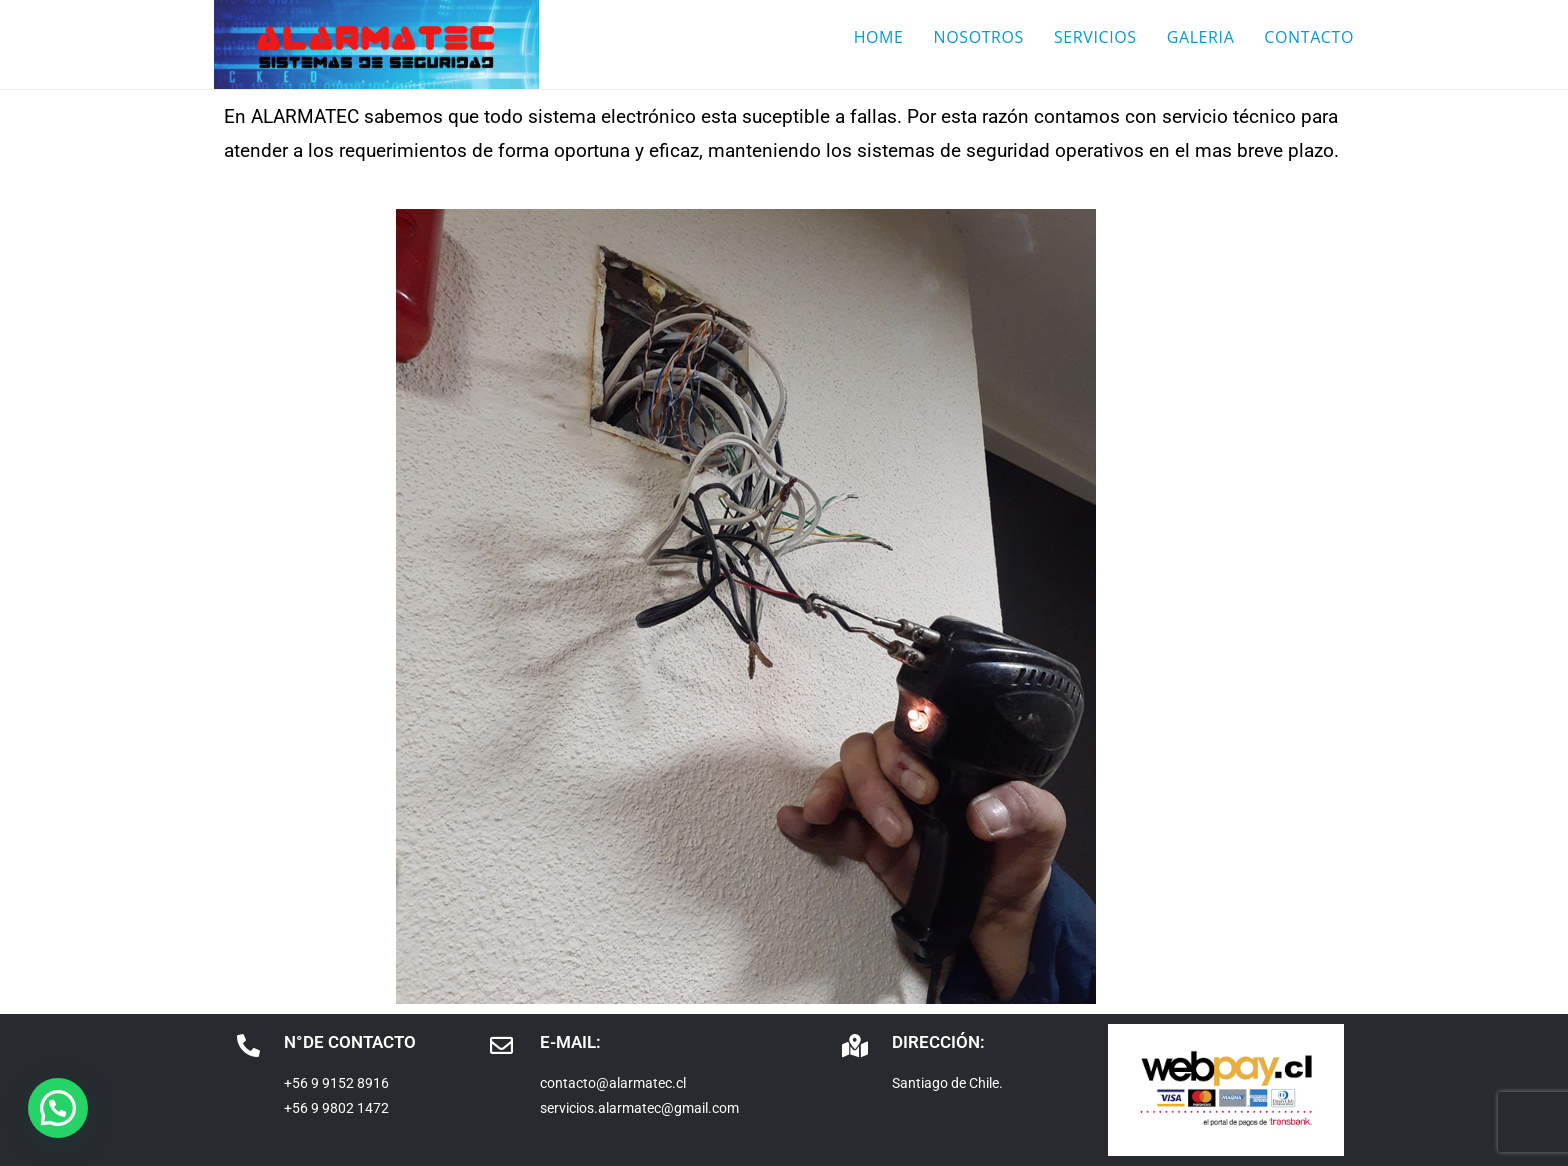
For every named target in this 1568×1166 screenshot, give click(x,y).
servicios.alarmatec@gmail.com (639, 1108)
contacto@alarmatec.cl (613, 1083)
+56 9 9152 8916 (336, 1083)
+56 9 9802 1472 (336, 1108)
